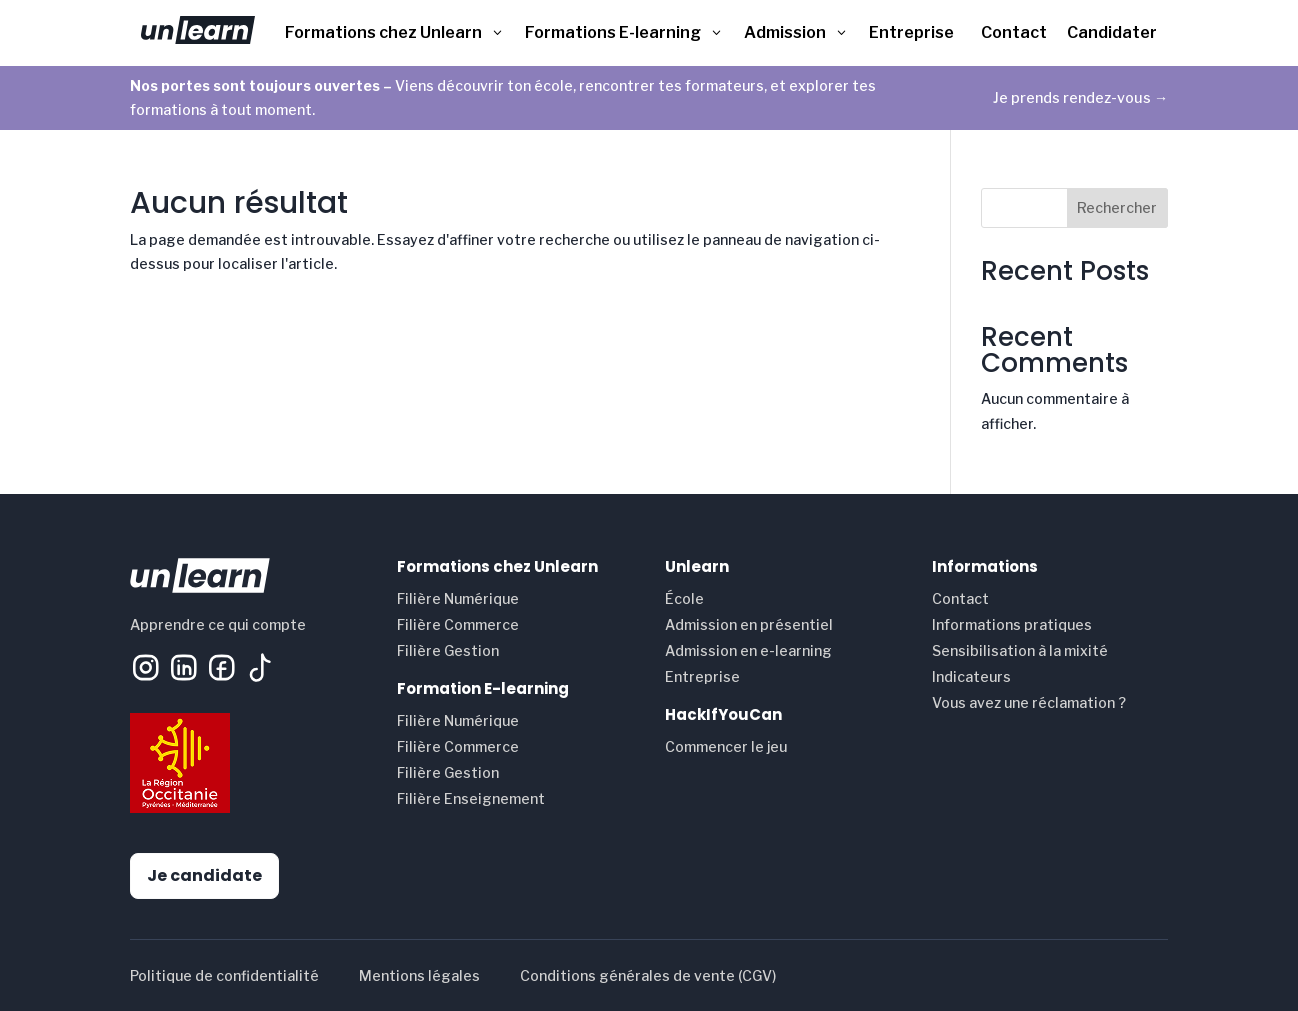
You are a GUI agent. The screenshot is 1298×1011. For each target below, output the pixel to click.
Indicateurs (971, 676)
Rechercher (1117, 207)
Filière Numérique (458, 598)
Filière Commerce (458, 624)
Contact (960, 598)
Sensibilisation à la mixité (1020, 650)
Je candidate (204, 875)
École (684, 598)
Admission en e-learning (748, 650)
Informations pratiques (1012, 624)
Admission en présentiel (749, 624)
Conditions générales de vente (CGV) (648, 975)
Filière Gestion (448, 650)
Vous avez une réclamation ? (1029, 702)
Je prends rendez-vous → (1080, 97)
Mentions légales (419, 975)
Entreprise (702, 676)
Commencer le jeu (726, 746)
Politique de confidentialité (224, 975)
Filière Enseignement (471, 798)
